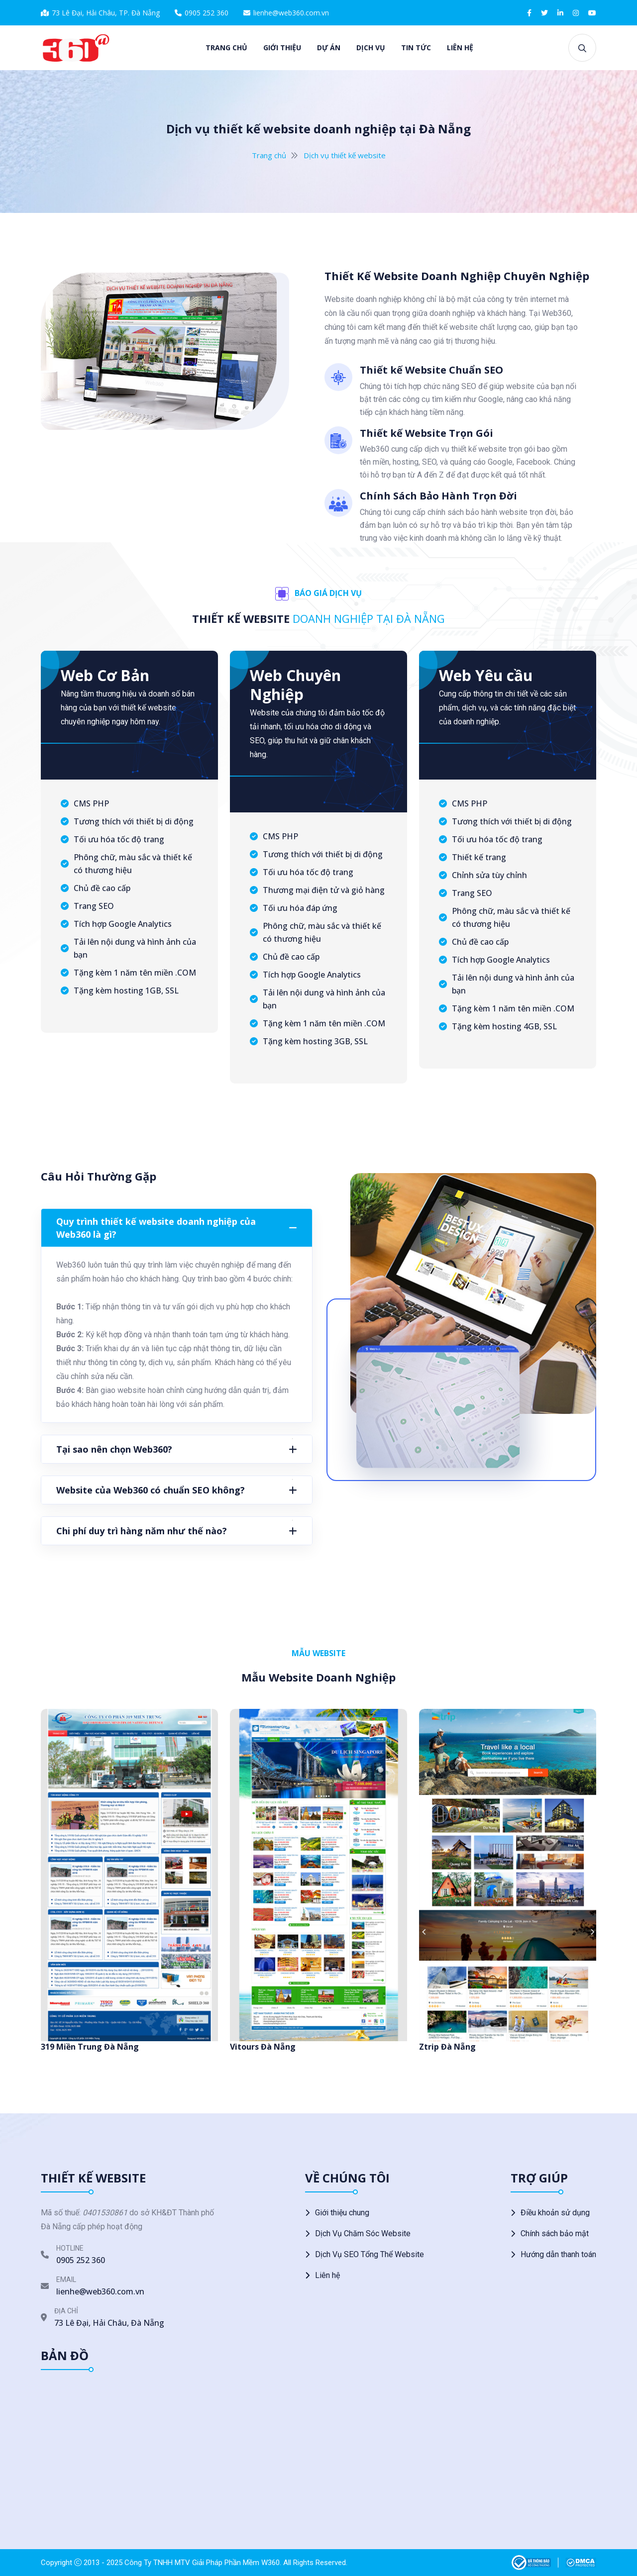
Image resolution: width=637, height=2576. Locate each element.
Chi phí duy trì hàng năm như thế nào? (141, 1531)
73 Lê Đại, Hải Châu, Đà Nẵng (109, 2322)
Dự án (328, 47)
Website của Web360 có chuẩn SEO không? (150, 1490)
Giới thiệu (282, 47)
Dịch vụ (370, 47)
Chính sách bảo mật (555, 2233)
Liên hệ (460, 47)
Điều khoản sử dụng (555, 2212)
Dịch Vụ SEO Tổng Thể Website (369, 2254)
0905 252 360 (206, 12)
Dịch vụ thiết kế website (345, 155)
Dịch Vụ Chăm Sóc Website (363, 2233)
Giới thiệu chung (342, 2212)
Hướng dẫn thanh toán (558, 2254)
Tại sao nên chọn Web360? (114, 1449)
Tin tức (416, 47)
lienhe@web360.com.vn (291, 12)
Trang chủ (226, 47)
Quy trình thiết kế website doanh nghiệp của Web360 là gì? (156, 1227)
